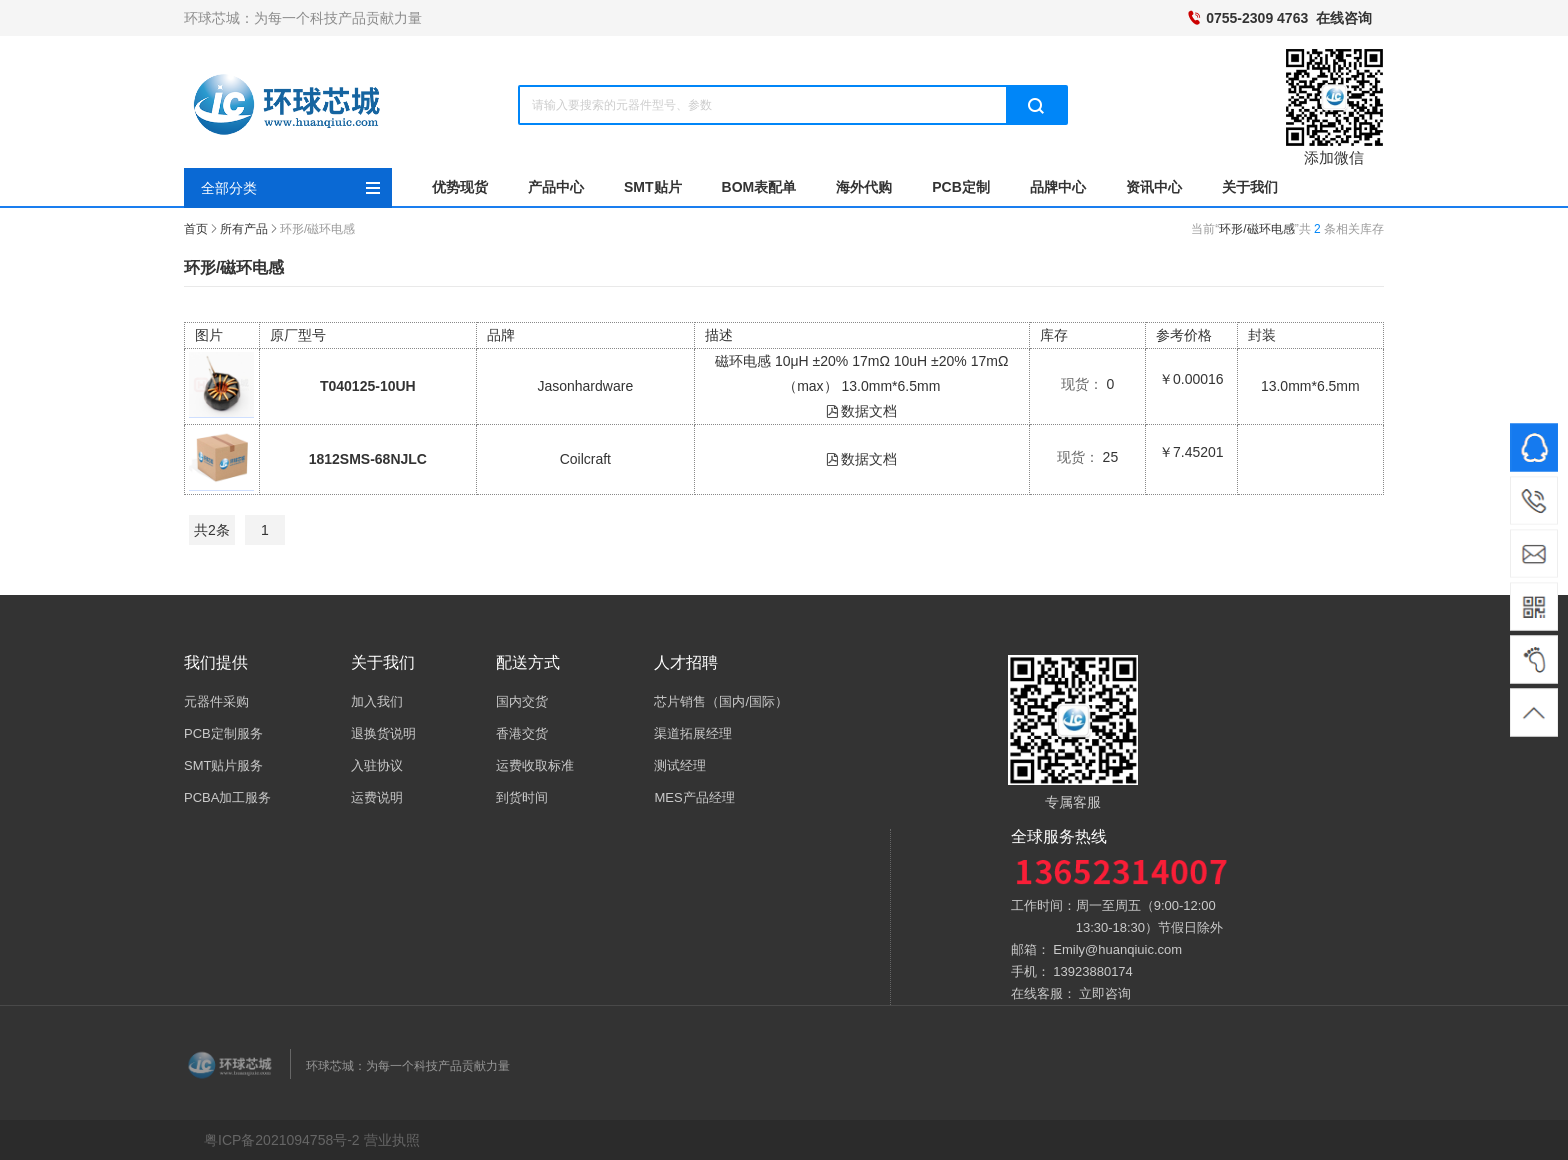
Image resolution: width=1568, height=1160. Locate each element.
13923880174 (1093, 971)
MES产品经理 (694, 797)
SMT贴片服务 (223, 765)
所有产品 (244, 229)
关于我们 (1250, 187)
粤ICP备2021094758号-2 (282, 1140)
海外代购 (864, 187)
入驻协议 (377, 765)
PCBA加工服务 (227, 797)
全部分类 (229, 188)
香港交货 (522, 733)
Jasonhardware (585, 386)
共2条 (212, 530)
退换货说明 (383, 733)
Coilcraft (585, 459)
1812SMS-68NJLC (368, 459)
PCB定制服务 (223, 733)
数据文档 (861, 411)
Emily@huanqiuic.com (1117, 949)
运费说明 (377, 797)
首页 (196, 229)
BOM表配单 (759, 187)
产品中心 (556, 187)
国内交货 (522, 701)
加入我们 (377, 701)
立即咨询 (1105, 993)
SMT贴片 (653, 187)
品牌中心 (1058, 187)
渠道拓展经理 (693, 733)
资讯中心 (1154, 187)
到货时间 (522, 797)
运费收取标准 (535, 765)
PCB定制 (961, 187)
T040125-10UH (368, 386)
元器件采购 (216, 701)
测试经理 (680, 765)
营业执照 (392, 1140)
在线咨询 (1344, 18)
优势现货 (460, 187)
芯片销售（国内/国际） (721, 701)
